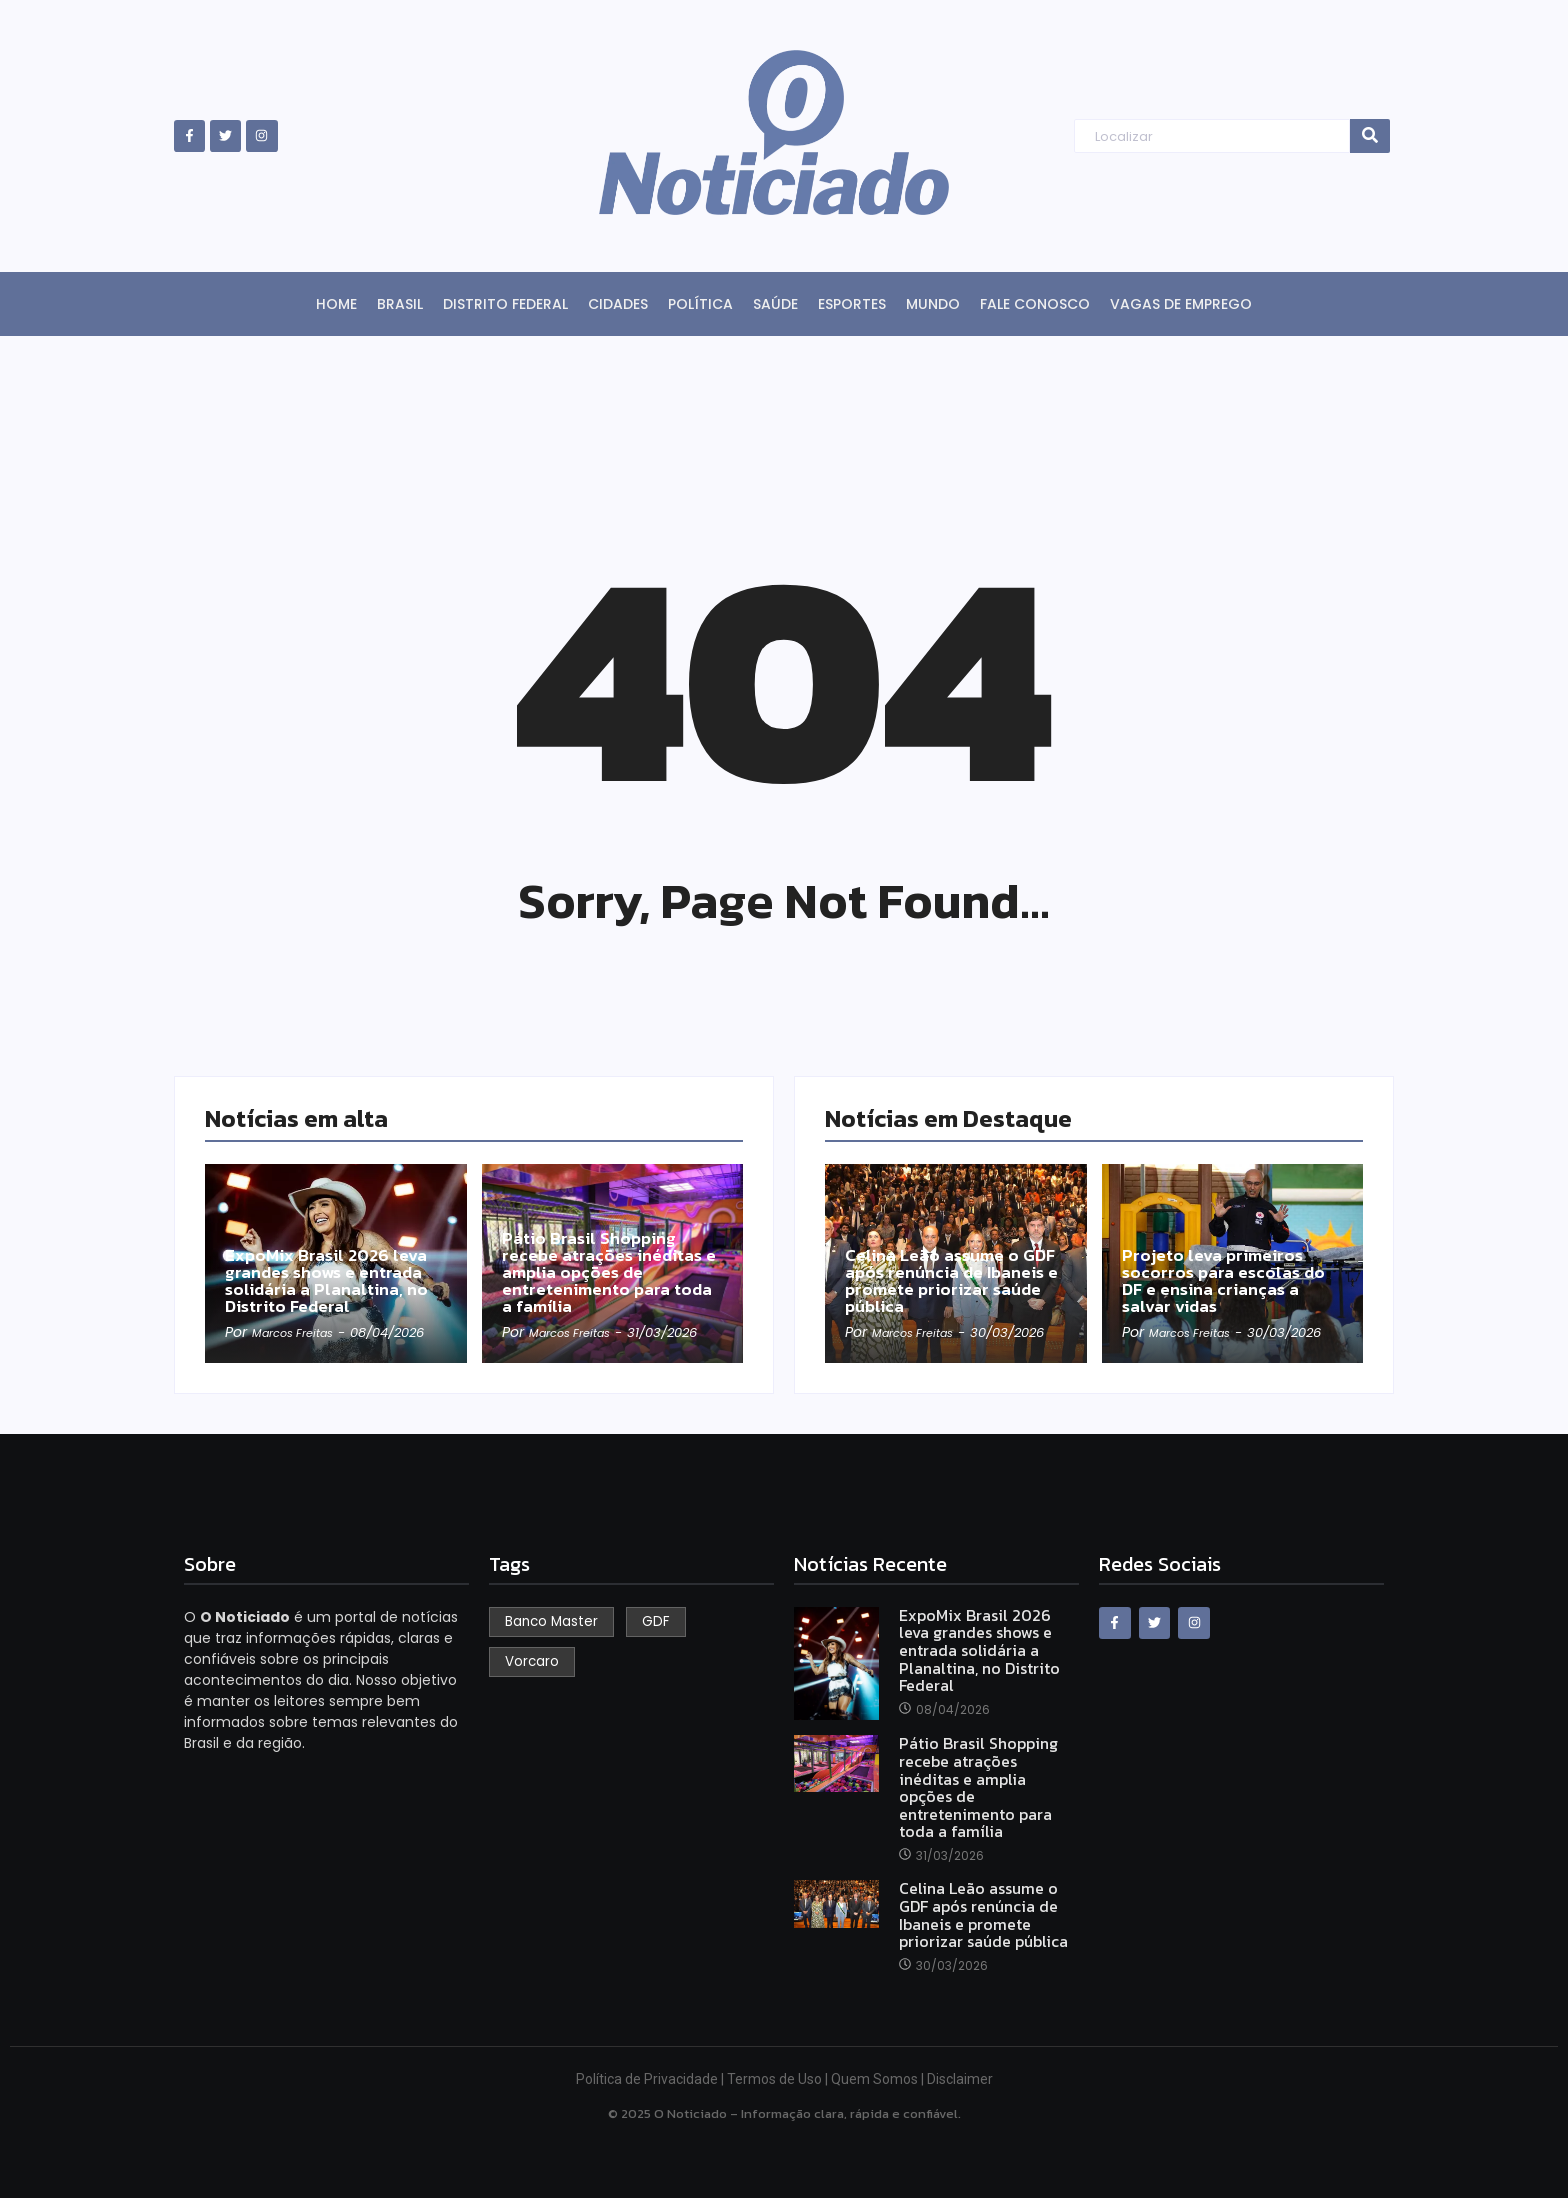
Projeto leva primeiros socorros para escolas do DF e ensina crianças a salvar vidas (1225, 1261)
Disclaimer (960, 2079)
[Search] (1211, 136)
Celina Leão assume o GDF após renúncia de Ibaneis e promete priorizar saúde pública (955, 1261)
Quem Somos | (879, 2079)
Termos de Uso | (779, 2079)
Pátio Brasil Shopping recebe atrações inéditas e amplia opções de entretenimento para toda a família (611, 1250)
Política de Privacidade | (651, 2079)
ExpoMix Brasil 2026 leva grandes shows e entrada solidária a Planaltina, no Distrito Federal (334, 1261)
